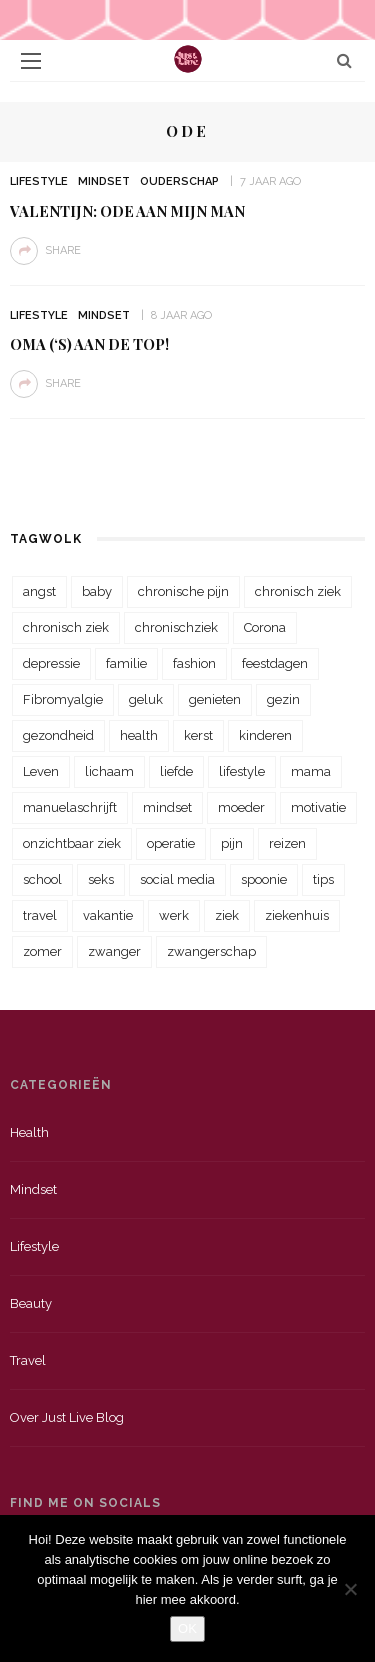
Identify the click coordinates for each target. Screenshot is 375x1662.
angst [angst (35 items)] (39, 591)
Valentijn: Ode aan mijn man (127, 211)
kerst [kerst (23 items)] (198, 735)
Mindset (104, 181)
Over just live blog (67, 1417)
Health (29, 1132)
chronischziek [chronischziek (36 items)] (176, 627)
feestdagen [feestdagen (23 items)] (275, 663)
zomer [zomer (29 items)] (42, 951)
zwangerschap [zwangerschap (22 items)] (211, 951)
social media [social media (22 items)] (177, 879)
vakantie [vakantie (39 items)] (108, 915)
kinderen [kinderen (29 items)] (265, 735)
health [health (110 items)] (139, 735)
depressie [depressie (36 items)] (51, 663)
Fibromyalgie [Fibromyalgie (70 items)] (63, 699)
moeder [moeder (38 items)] (241, 807)
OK (187, 1628)
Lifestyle (39, 181)
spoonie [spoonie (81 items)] (264, 879)
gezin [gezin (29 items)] (283, 699)
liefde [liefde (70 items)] (176, 771)
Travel (28, 1360)
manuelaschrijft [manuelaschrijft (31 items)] (70, 807)
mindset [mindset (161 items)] (167, 807)
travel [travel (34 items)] (40, 915)
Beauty (31, 1303)
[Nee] (350, 1589)
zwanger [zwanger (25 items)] (114, 951)
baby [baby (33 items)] (97, 591)
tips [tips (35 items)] (323, 879)
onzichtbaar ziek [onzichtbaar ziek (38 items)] (72, 843)
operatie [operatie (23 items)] (171, 843)
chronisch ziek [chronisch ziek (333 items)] (298, 591)
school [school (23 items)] (42, 879)
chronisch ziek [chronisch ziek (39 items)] (66, 627)
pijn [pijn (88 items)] (232, 843)
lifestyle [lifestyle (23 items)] (242, 771)
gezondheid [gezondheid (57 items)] (58, 735)
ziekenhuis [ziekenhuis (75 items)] (297, 915)
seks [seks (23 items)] (101, 879)
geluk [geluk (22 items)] (146, 699)
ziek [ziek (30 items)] (227, 915)
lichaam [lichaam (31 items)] (109, 771)
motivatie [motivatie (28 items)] (318, 807)
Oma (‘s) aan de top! (89, 344)
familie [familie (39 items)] (126, 663)
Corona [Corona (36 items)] (265, 627)
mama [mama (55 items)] (311, 771)
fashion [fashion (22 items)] (194, 663)
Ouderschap (179, 181)
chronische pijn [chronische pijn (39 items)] (183, 591)
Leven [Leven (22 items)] (41, 771)
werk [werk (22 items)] (174, 915)
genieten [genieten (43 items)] (215, 699)
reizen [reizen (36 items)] (287, 843)
